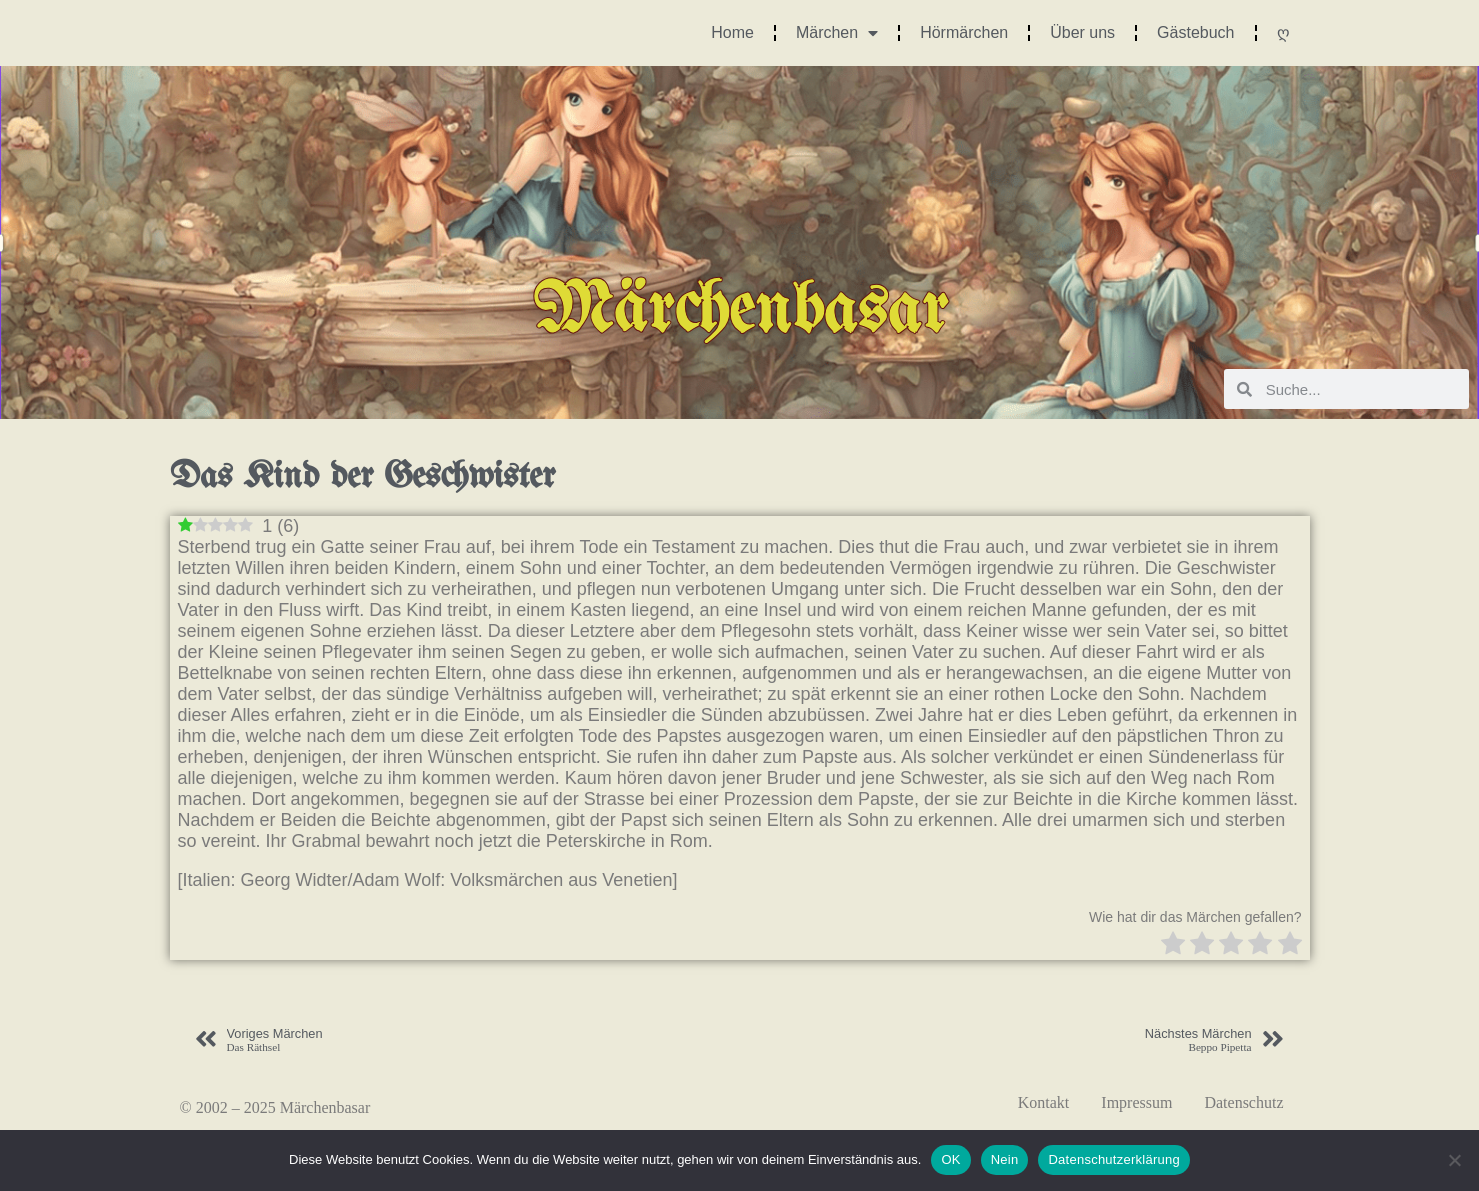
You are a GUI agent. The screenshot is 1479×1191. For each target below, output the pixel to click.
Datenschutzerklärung (1113, 1159)
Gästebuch (1195, 32)
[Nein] (1454, 1160)
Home (732, 32)
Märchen (837, 33)
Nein (1005, 1159)
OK (950, 1159)
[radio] (1173, 945)
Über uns (1082, 32)
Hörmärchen (964, 32)
